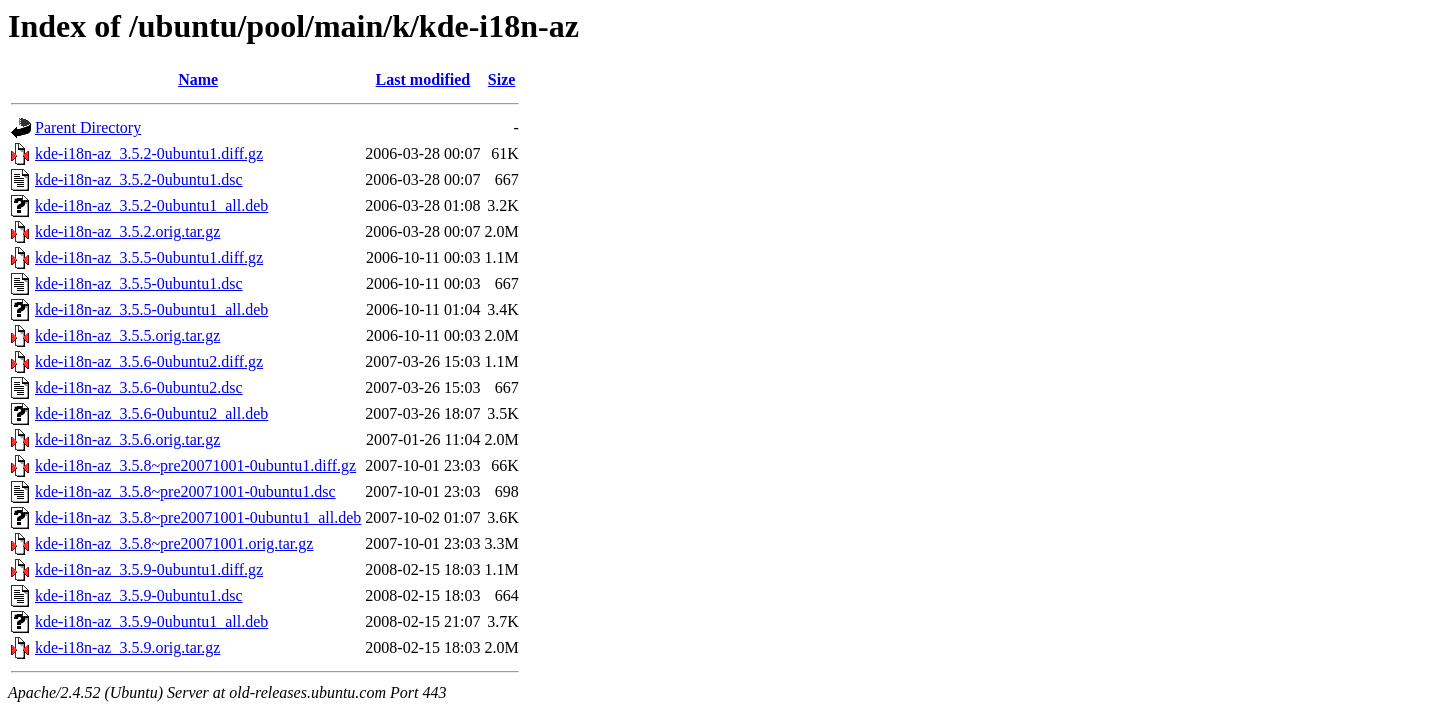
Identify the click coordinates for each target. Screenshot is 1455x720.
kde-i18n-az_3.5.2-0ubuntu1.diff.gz (149, 153)
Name (198, 79)
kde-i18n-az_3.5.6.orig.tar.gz (127, 439)
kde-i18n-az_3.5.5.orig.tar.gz (127, 335)
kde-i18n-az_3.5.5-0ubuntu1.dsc (139, 283)
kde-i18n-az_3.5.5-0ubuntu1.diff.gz (149, 257)
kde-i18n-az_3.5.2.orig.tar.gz (127, 231)
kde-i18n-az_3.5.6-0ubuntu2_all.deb (151, 413)
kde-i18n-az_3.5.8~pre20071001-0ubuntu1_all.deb (198, 517)
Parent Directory (88, 127)
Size (502, 79)
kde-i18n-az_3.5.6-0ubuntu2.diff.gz (149, 361)
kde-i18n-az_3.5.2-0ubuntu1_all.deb (151, 205)
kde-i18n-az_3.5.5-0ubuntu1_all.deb (151, 309)
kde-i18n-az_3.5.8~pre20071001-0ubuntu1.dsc (185, 491)
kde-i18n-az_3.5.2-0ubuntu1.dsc (139, 179)
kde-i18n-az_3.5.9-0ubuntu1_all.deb (151, 621)
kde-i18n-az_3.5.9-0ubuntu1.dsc (139, 595)
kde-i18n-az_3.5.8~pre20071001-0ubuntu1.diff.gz (195, 465)
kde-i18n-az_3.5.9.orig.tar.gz (127, 647)
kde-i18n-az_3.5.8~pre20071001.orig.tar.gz (174, 543)
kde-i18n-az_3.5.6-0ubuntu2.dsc (139, 387)
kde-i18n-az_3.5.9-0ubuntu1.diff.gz (149, 569)
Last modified (423, 79)
